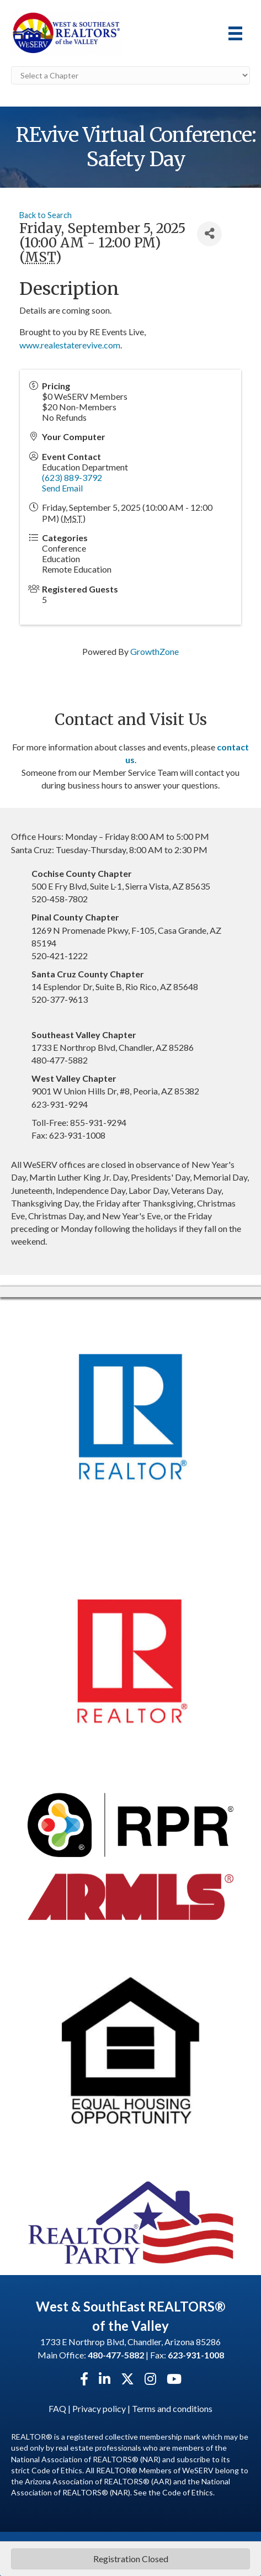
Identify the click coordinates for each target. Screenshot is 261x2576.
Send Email (62, 488)
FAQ (57, 2408)
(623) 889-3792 (72, 477)
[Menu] (235, 33)
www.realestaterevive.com (69, 345)
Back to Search (45, 215)
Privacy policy (99, 2408)
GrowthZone (154, 651)
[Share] (209, 233)
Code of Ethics (187, 2492)
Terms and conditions (172, 2408)
